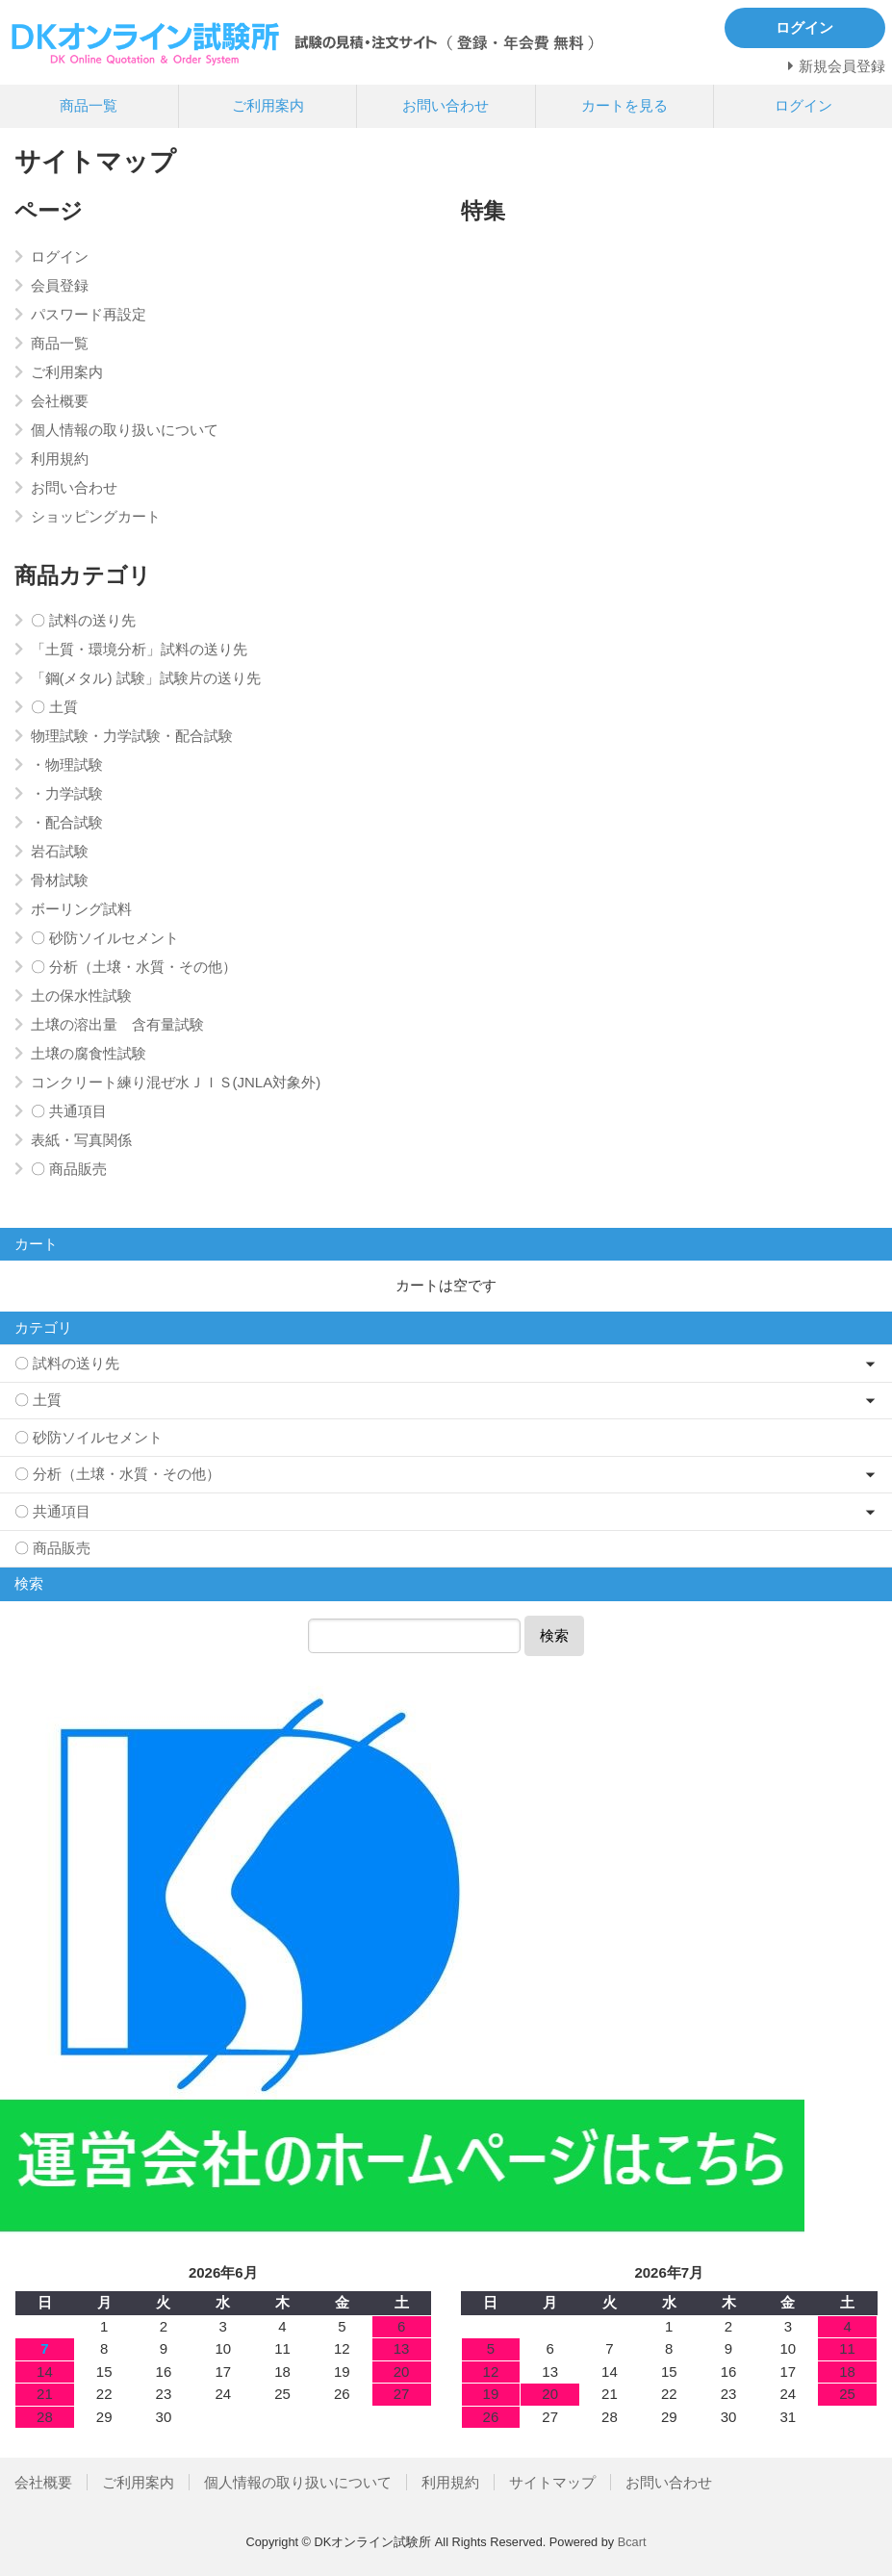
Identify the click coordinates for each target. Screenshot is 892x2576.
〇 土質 (38, 1399)
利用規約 (450, 2482)
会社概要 (43, 2482)
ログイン (803, 105)
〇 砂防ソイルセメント (88, 1437)
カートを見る (624, 105)
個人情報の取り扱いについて (298, 2482)
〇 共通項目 (52, 1511)
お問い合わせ (445, 105)
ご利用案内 (268, 105)
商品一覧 (88, 105)
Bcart (632, 2542)
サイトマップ (552, 2482)
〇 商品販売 (52, 1548)
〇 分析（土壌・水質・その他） (117, 1474)
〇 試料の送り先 (66, 1363)
